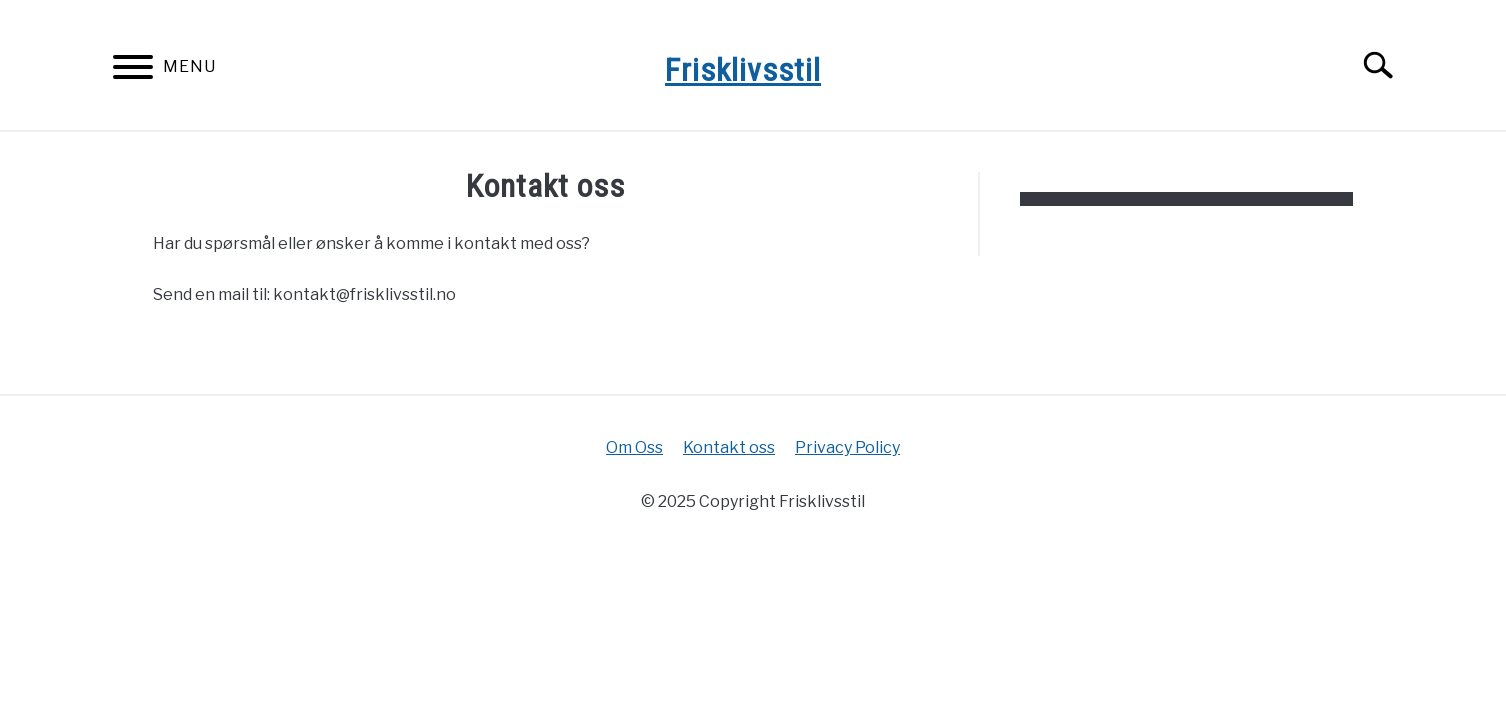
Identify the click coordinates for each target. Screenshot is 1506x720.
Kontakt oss (729, 447)
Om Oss (634, 447)
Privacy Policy (847, 447)
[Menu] (133, 70)
